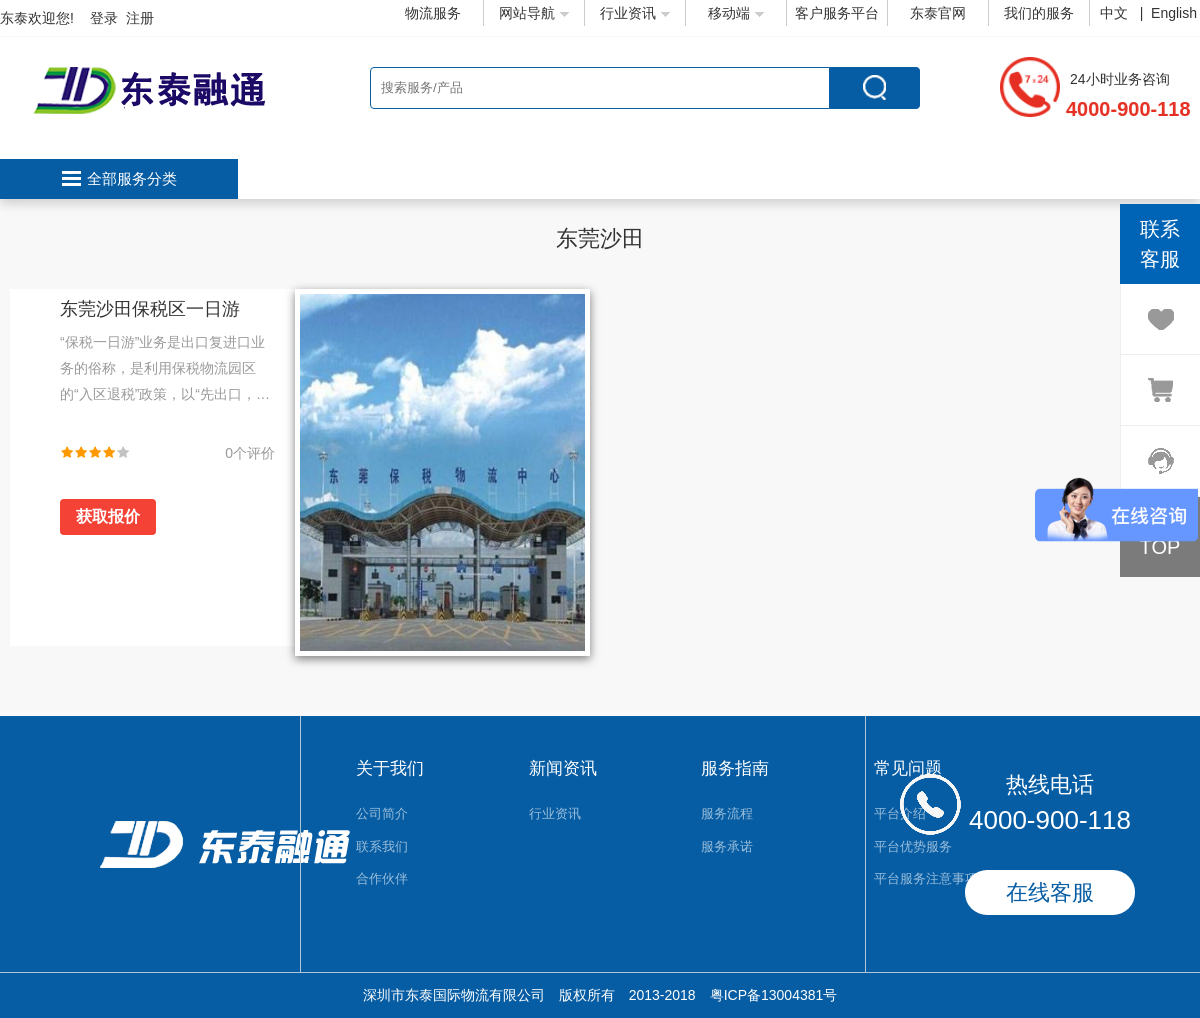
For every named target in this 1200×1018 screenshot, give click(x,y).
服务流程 (727, 813)
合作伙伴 (382, 878)
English (1174, 13)
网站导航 (534, 13)
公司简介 (382, 813)
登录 (104, 18)
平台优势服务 (913, 846)
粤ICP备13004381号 (774, 995)
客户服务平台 (837, 13)
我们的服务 (1039, 13)
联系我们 (382, 846)
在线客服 (1050, 892)
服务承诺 (727, 846)
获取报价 (108, 516)
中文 (1116, 13)
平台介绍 (900, 813)
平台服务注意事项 (926, 878)
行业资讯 (635, 13)
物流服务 (433, 13)
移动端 (736, 13)
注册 (140, 18)
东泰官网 (938, 13)
